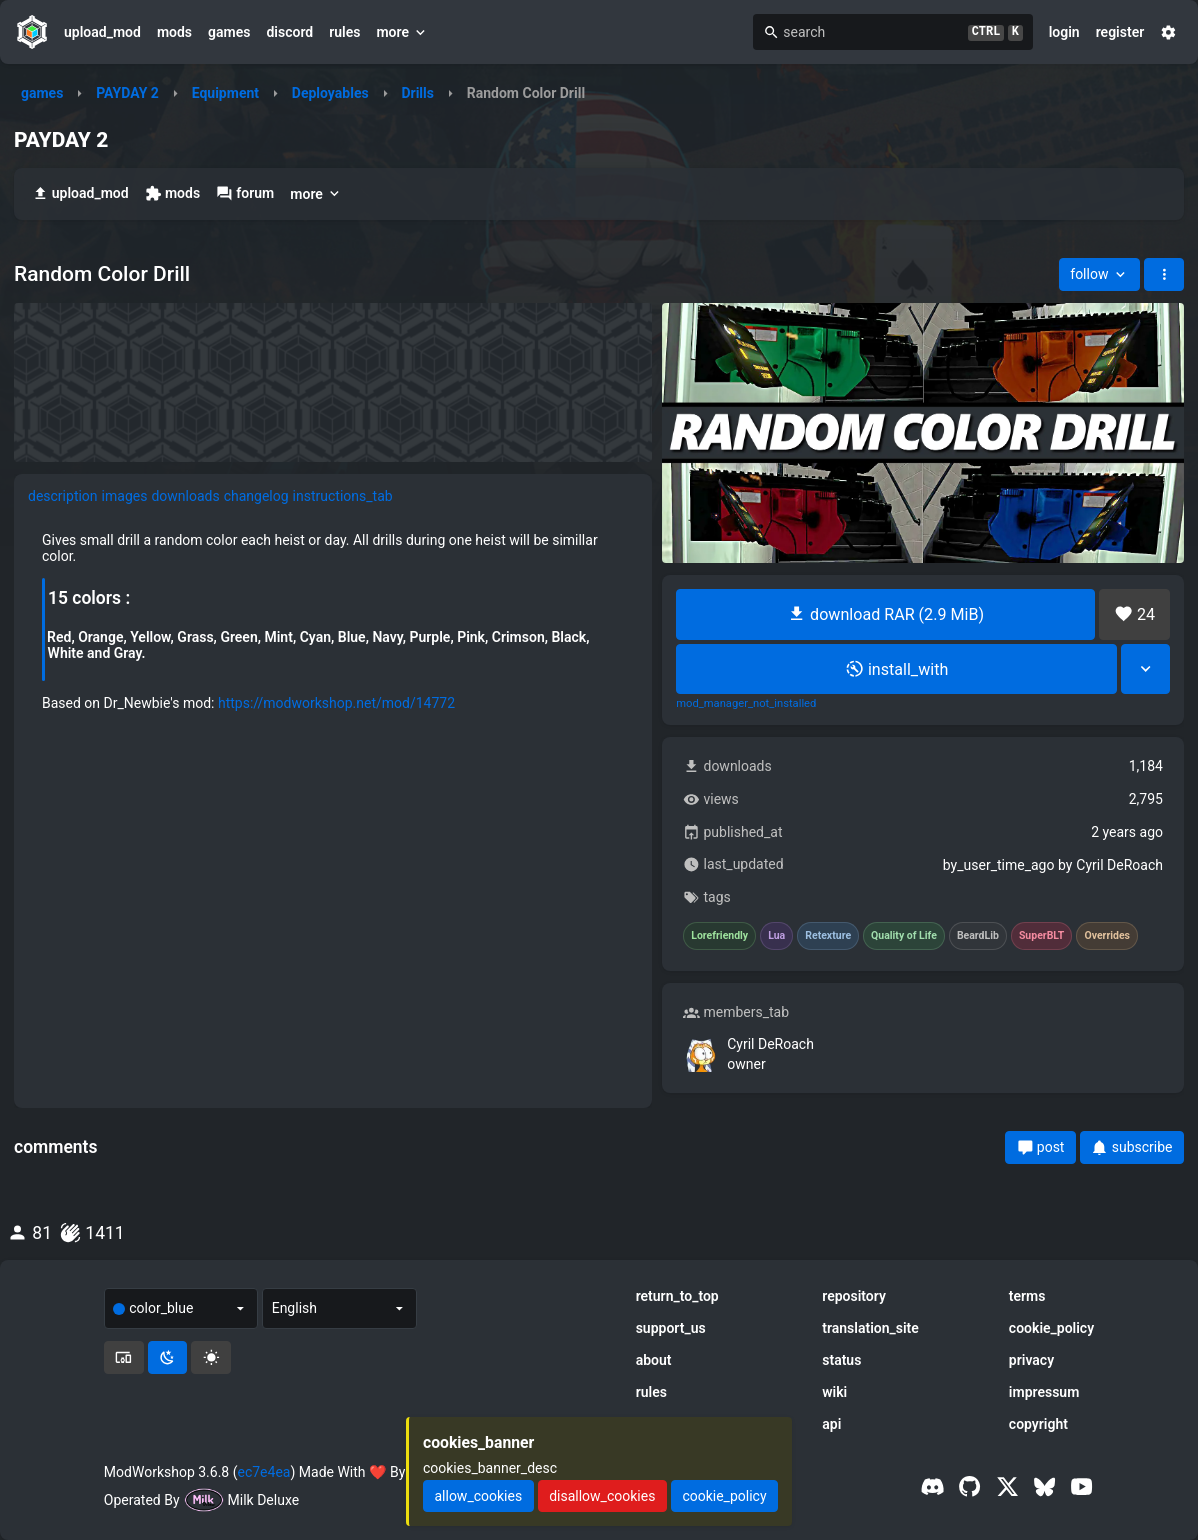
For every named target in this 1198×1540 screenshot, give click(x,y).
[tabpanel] (333, 621)
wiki (834, 1392)
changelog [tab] (256, 496)
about (654, 1360)
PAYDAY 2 (127, 93)
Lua (776, 936)
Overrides (1107, 936)
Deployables (330, 93)
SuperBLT (1042, 936)
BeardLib (978, 936)
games (229, 32)
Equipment (225, 93)
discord (289, 32)
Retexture (828, 936)
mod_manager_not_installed (746, 704)
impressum (1044, 1392)
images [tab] (125, 496)
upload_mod (102, 32)
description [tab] (63, 496)
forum (245, 193)
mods (174, 32)
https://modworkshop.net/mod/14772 (336, 703)
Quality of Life (904, 936)
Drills (417, 93)
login (1064, 32)
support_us (671, 1328)
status (841, 1360)
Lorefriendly (719, 936)
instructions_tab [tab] (343, 496)
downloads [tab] (185, 496)
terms (1027, 1296)
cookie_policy (1051, 1328)
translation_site (870, 1328)
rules (344, 32)
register (1120, 32)
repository (854, 1296)
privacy (1031, 1360)
